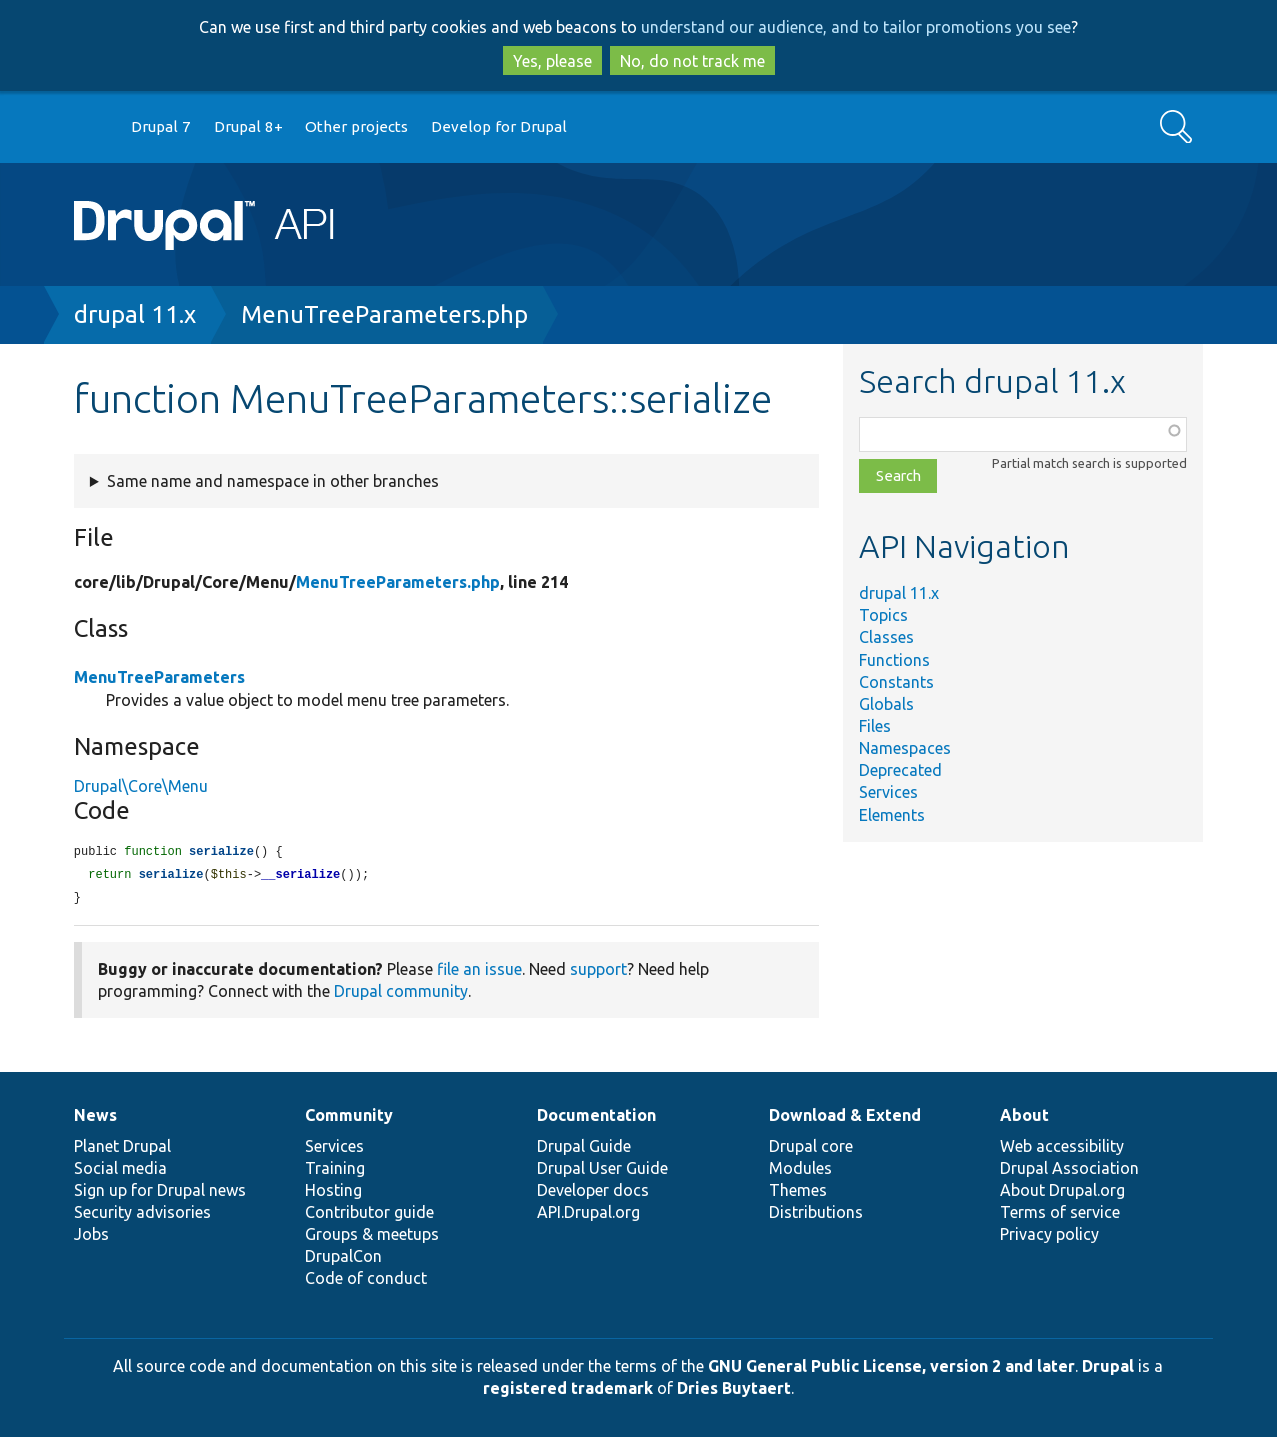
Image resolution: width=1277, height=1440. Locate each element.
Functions (894, 660)
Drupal (1108, 1369)
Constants (896, 682)
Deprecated (900, 770)
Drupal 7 (161, 126)
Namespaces (905, 748)
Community (349, 1118)
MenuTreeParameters (159, 677)
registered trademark (568, 1391)
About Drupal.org (1062, 1193)
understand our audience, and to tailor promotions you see (856, 27)
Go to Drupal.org (93, 127)
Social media (120, 1171)
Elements (892, 815)
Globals (886, 704)
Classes (886, 637)
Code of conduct (366, 1281)
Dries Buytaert (734, 1391)
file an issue (479, 972)
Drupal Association (1069, 1171)
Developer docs (593, 1193)
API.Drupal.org (588, 1215)
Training (335, 1171)
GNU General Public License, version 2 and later (891, 1369)
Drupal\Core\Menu (141, 786)
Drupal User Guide (602, 1171)
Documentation (596, 1118)
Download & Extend (845, 1118)
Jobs (91, 1237)
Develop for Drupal (499, 126)
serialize (221, 852)
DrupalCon (343, 1259)
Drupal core (811, 1149)
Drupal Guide (584, 1149)
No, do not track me (692, 61)
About (1024, 1118)
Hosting (333, 1193)
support (598, 972)
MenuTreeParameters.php (384, 314)
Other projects (356, 126)
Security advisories (142, 1215)
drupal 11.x (135, 314)
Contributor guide (369, 1215)
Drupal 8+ (248, 126)
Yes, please (552, 61)
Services (888, 792)
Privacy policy (1049, 1237)
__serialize (300, 876)
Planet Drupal (122, 1149)
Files (875, 726)
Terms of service (1060, 1215)
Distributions (816, 1215)
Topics (883, 615)
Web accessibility (1062, 1149)
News (95, 1118)
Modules (800, 1171)
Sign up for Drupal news (160, 1193)
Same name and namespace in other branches (273, 481)
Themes (798, 1193)
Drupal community (401, 994)
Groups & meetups (372, 1237)
